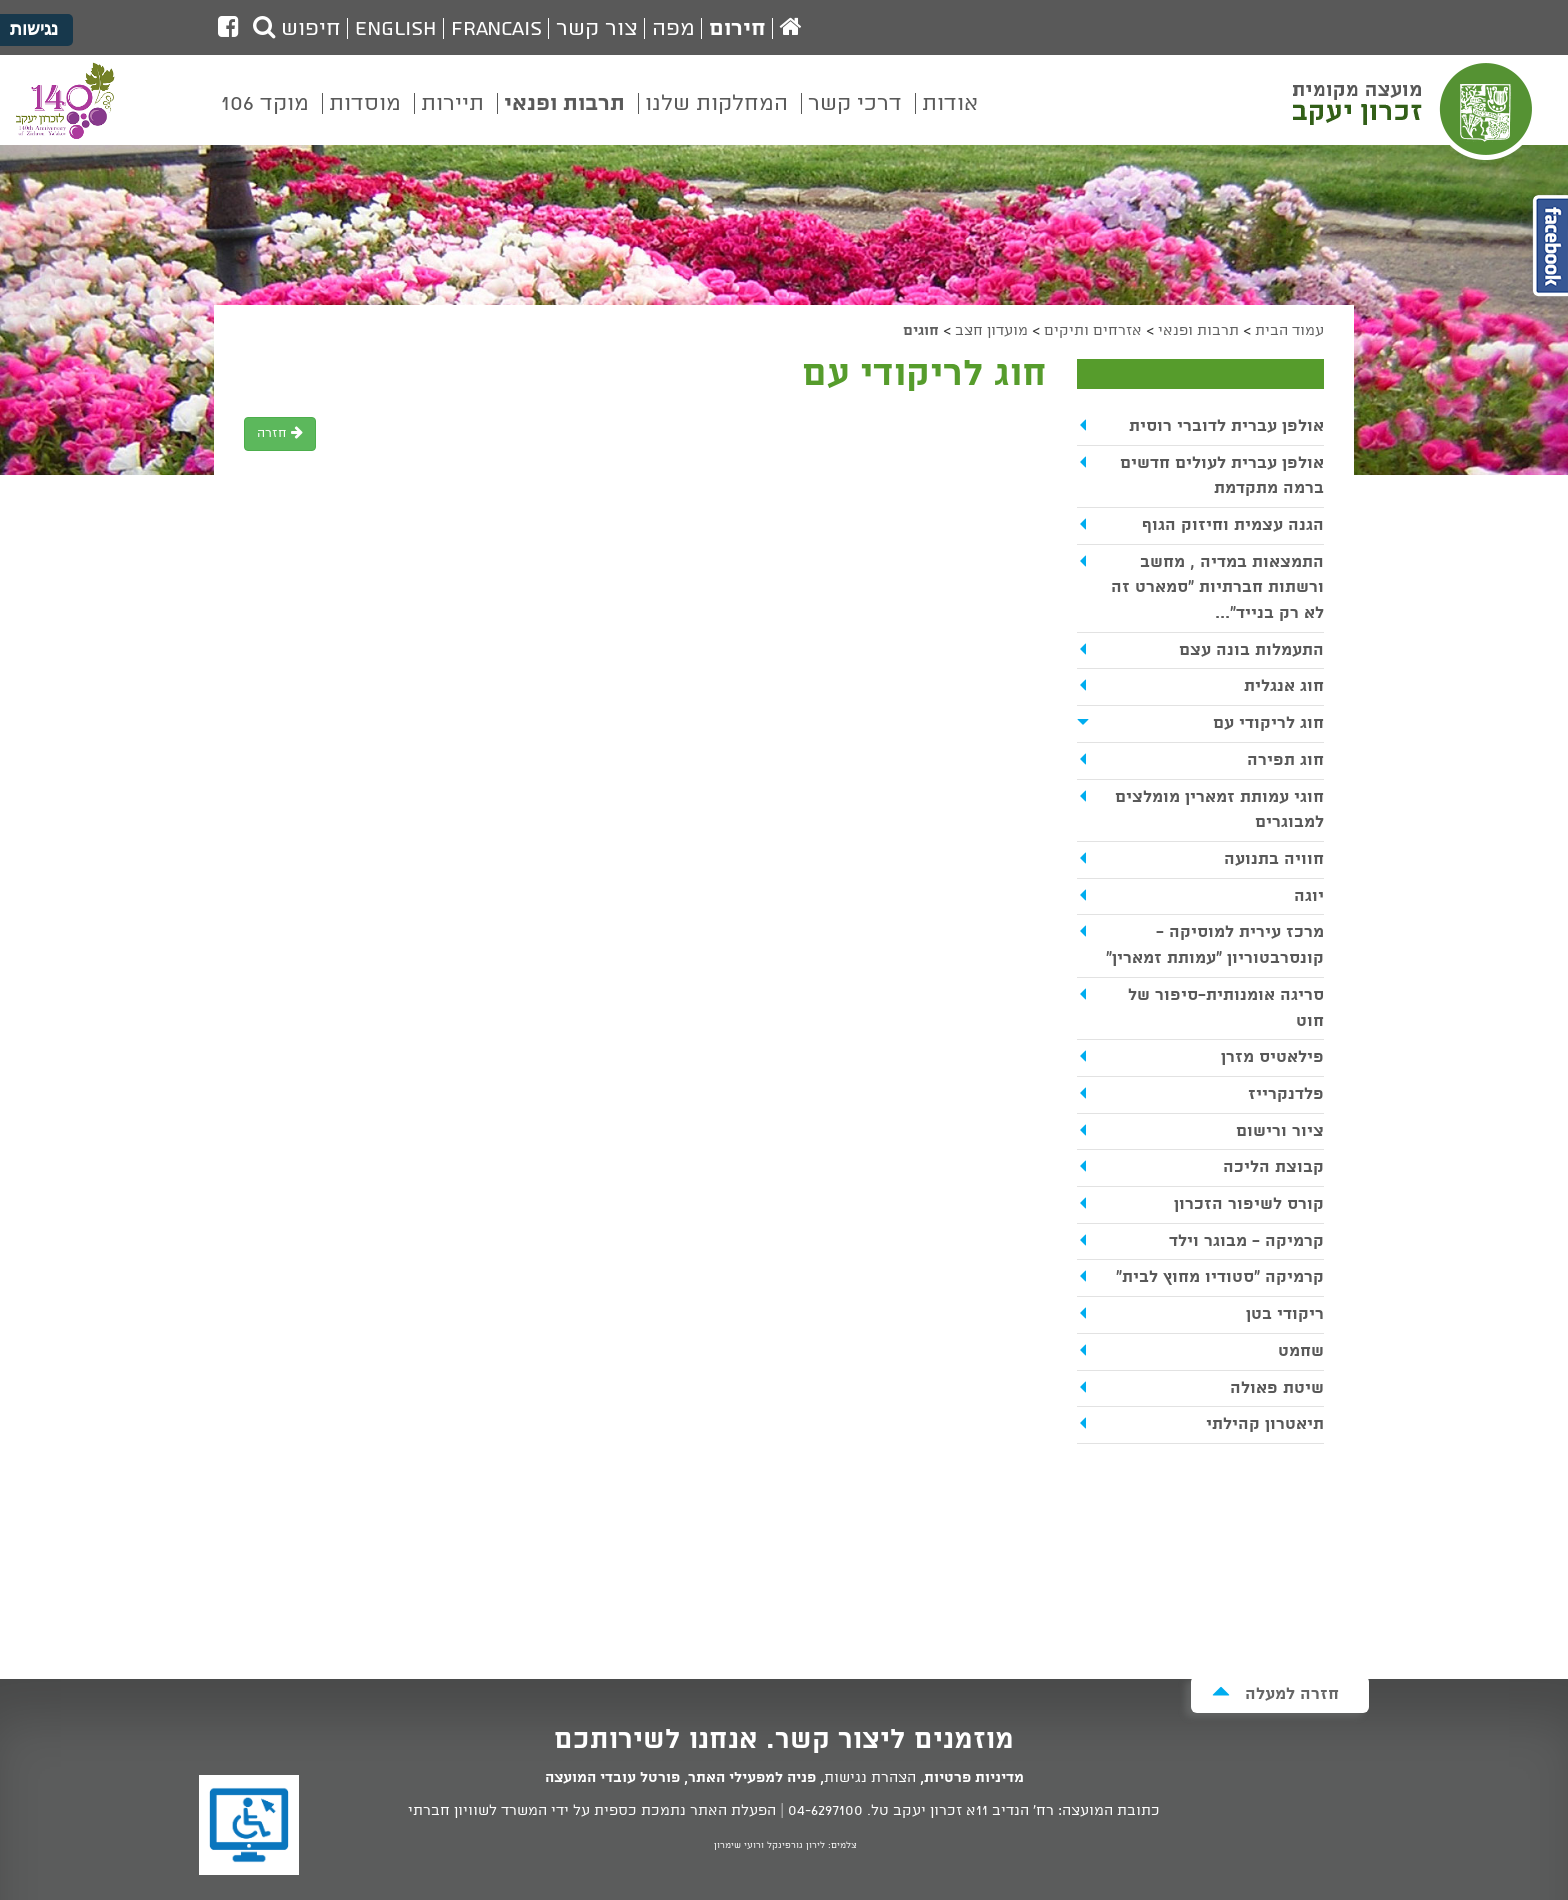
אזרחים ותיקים (1093, 331)
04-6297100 (825, 1811)
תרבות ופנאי (1198, 331)
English (396, 29)
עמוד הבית (1289, 331)
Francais (496, 29)
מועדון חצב (991, 331)
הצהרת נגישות (870, 1778)
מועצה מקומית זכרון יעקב (1415, 109)
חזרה (280, 433)
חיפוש (297, 29)
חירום (737, 29)
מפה (673, 29)
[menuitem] (950, 118)
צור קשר (597, 29)
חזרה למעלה (1275, 1693)
